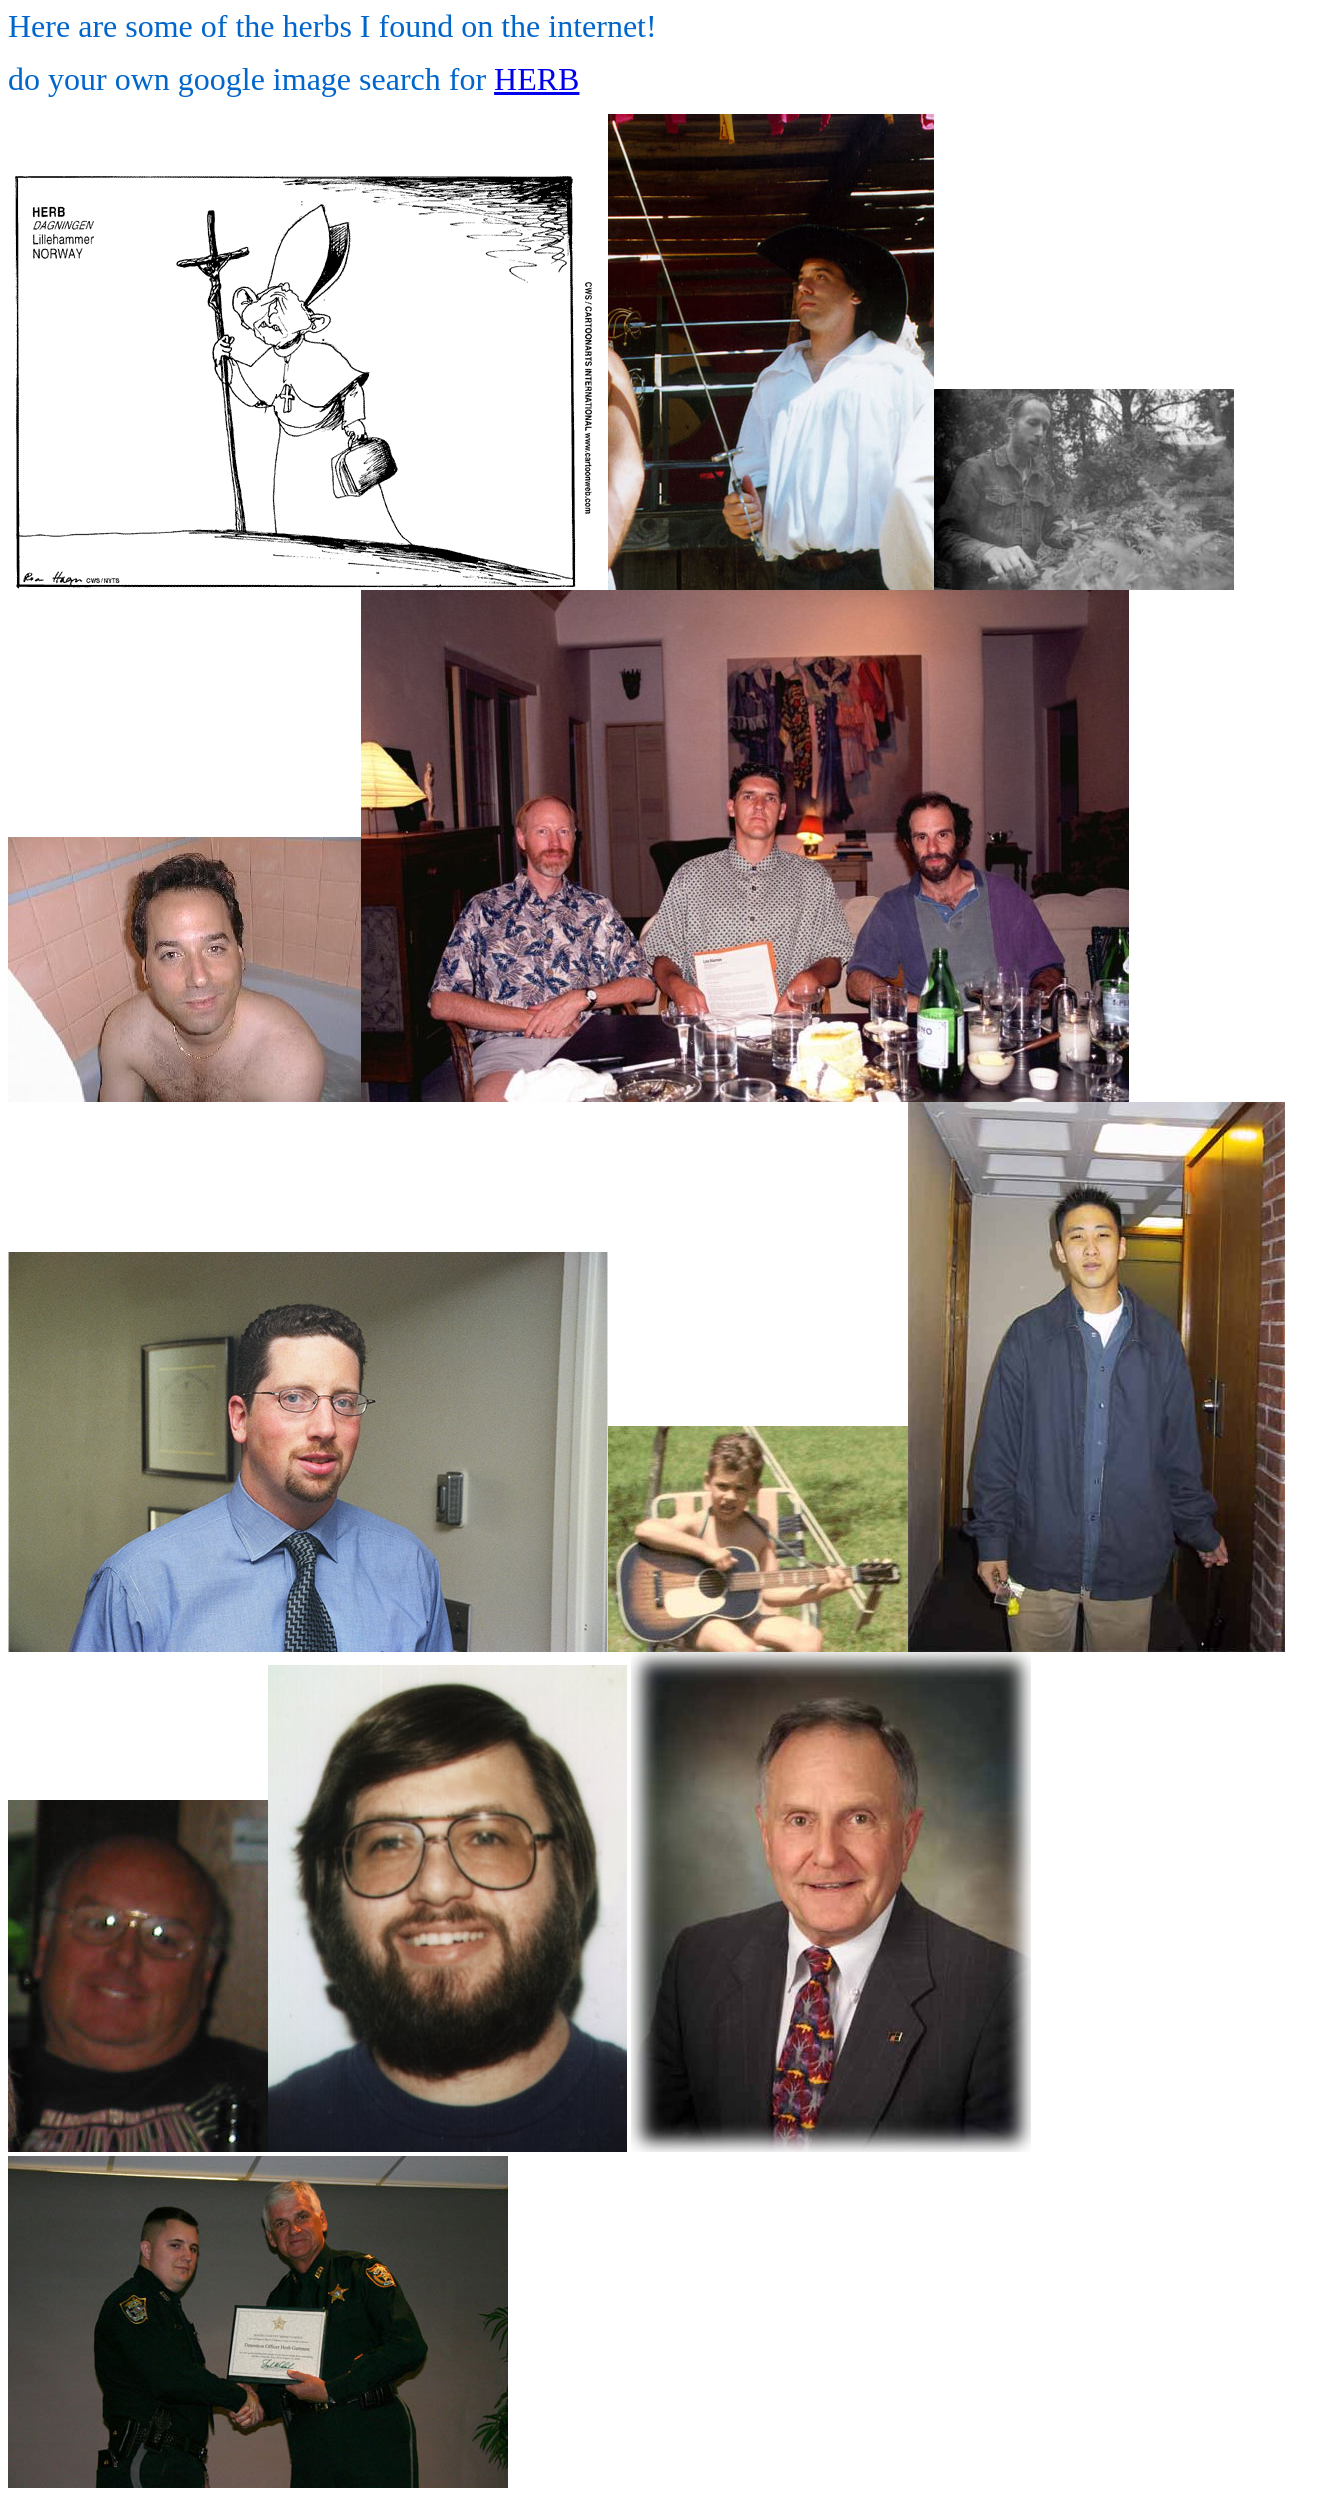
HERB (536, 79)
